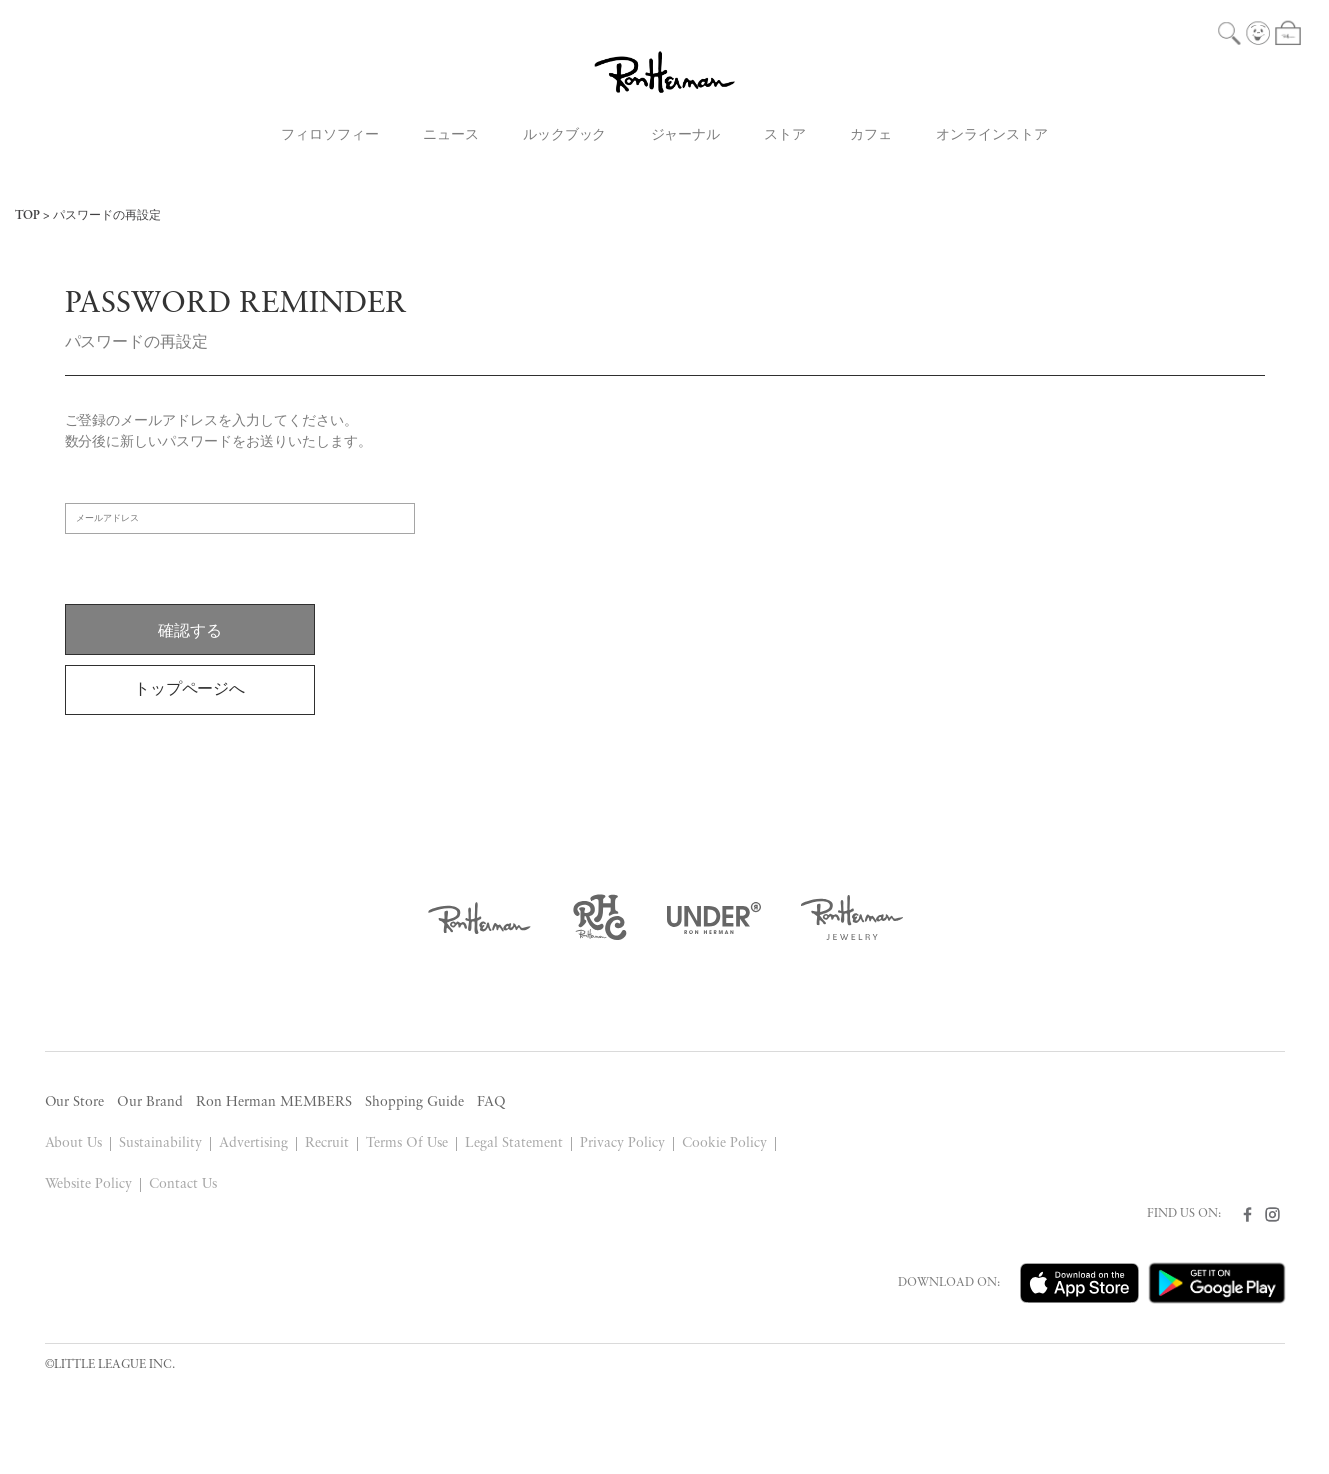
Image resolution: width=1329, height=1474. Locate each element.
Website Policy (89, 1184)
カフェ (871, 135)
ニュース (451, 135)
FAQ (491, 1102)
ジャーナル (686, 135)
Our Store (75, 1102)
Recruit (327, 1143)
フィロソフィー (330, 135)
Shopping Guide (414, 1102)
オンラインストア (992, 135)
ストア (785, 135)
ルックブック (565, 135)
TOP (28, 216)
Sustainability (160, 1143)
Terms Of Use (407, 1143)
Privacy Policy (622, 1143)
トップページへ (190, 690)
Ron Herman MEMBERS (274, 1102)
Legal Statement (514, 1143)
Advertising (253, 1143)
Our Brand (150, 1102)
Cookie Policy (724, 1143)
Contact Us (183, 1184)
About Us (74, 1143)
